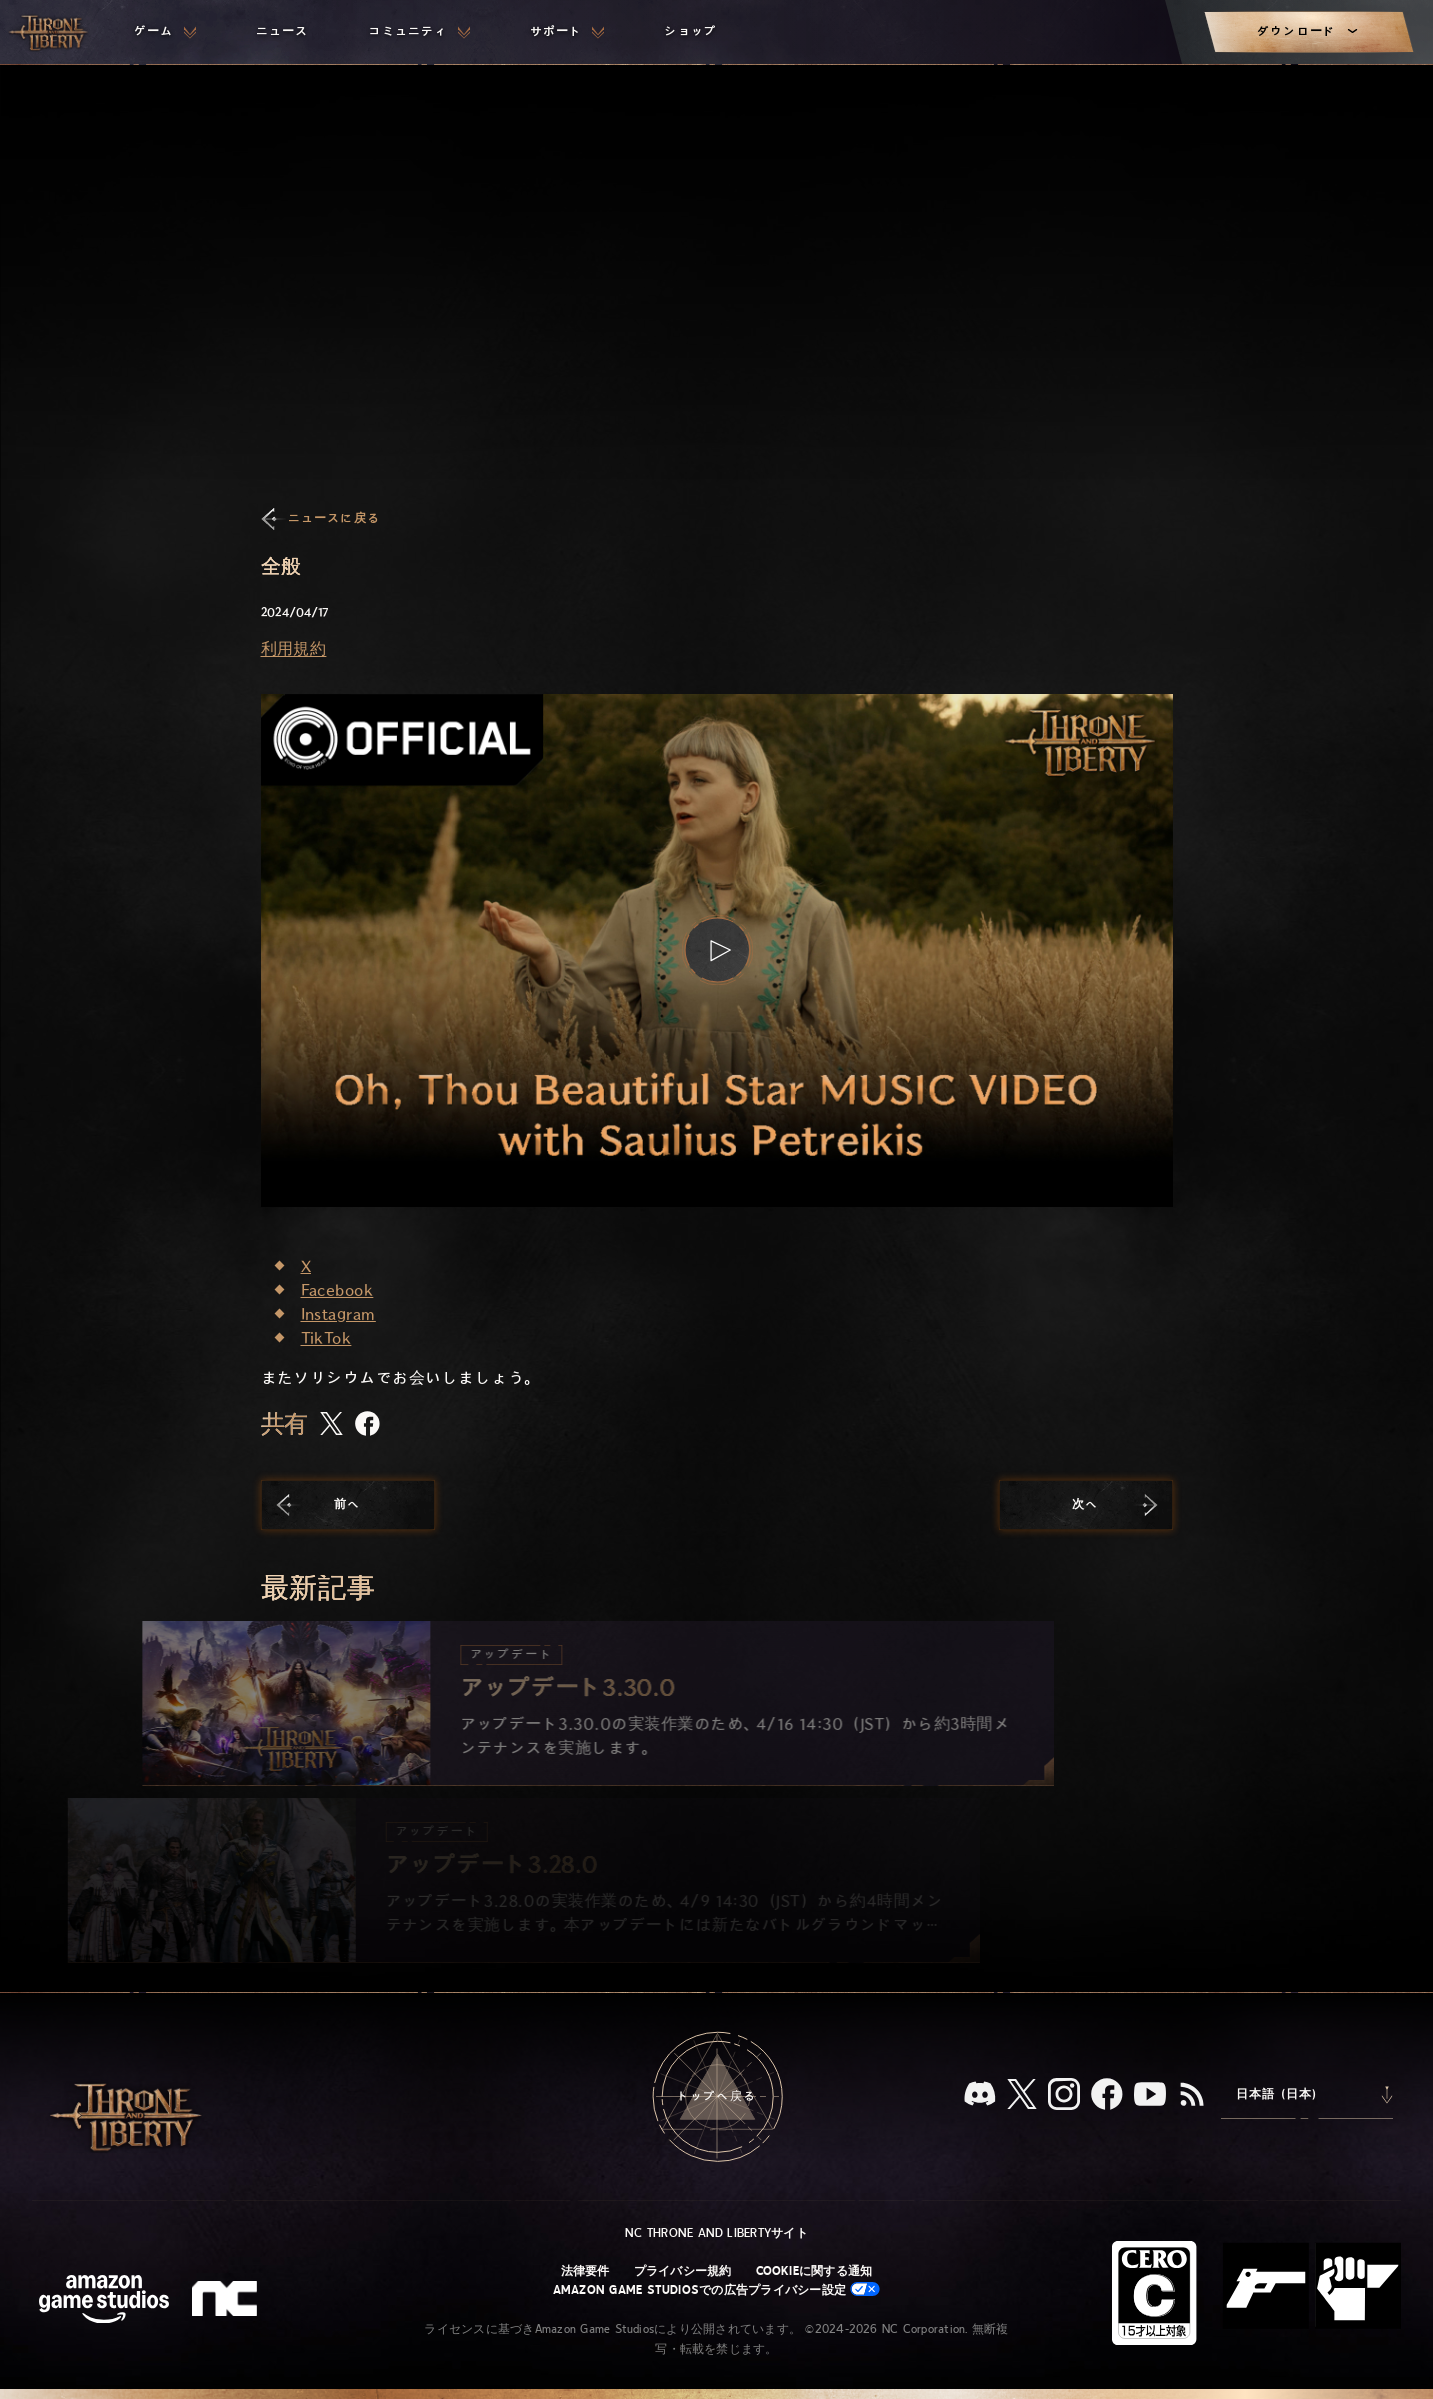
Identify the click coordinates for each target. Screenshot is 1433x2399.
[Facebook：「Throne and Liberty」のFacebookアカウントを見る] (1107, 2096)
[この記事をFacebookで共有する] (367, 1425)
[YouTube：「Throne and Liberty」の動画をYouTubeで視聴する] (1150, 2096)
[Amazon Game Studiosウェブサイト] (104, 2301)
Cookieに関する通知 (814, 2271)
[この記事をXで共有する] (331, 1425)
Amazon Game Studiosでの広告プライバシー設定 (717, 2289)
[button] (717, 950)
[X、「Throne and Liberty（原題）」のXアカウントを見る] (1022, 2095)
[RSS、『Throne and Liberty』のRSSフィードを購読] (1192, 2096)
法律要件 (585, 2271)
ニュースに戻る (334, 518)
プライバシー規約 (683, 2271)
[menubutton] (165, 32)
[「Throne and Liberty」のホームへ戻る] (50, 32)
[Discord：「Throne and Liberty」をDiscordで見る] (980, 2095)
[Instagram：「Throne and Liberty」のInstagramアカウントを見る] (1064, 2096)
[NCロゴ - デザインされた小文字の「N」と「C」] (227, 2301)
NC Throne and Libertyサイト (716, 2233)
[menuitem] (165, 32)
